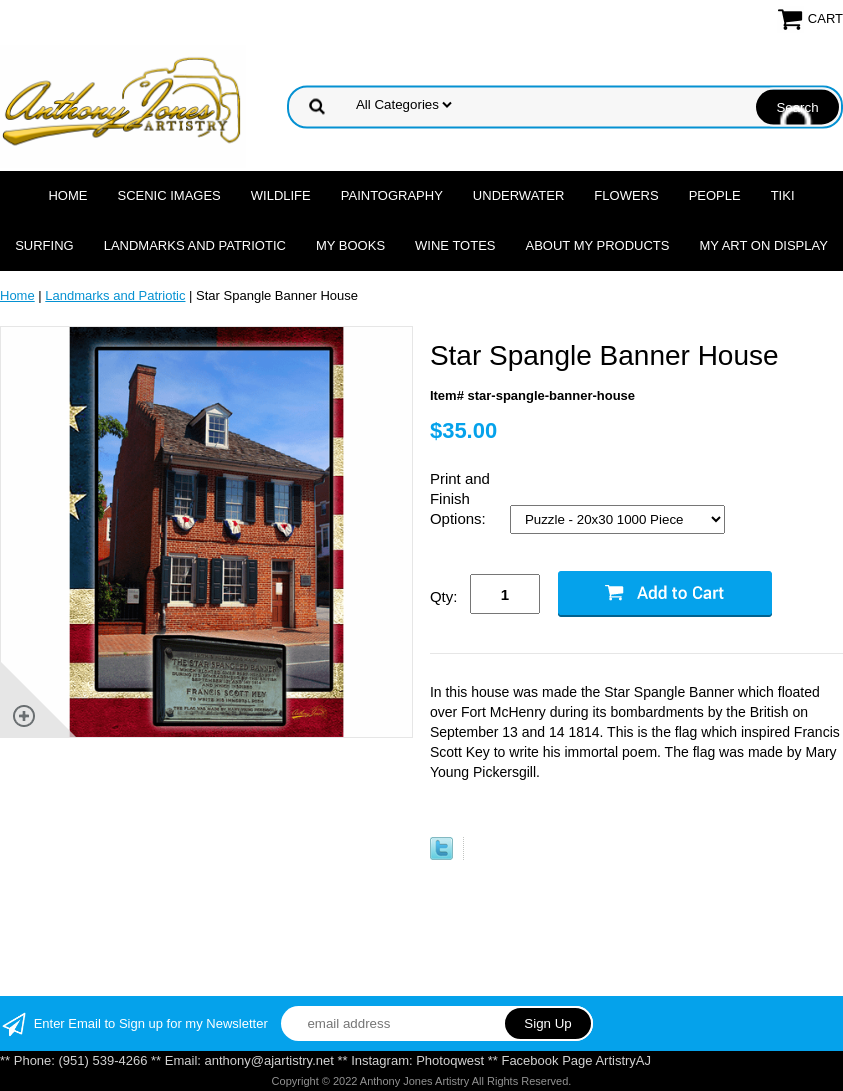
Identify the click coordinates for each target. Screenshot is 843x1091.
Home (67, 195)
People (715, 195)
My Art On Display (763, 245)
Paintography (392, 195)
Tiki (783, 195)
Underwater (518, 195)
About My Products (597, 245)
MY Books (350, 245)
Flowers (626, 195)
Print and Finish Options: (460, 498)
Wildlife (281, 195)
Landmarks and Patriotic (195, 245)
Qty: (444, 596)
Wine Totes (455, 245)
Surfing (44, 245)
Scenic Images (168, 195)
